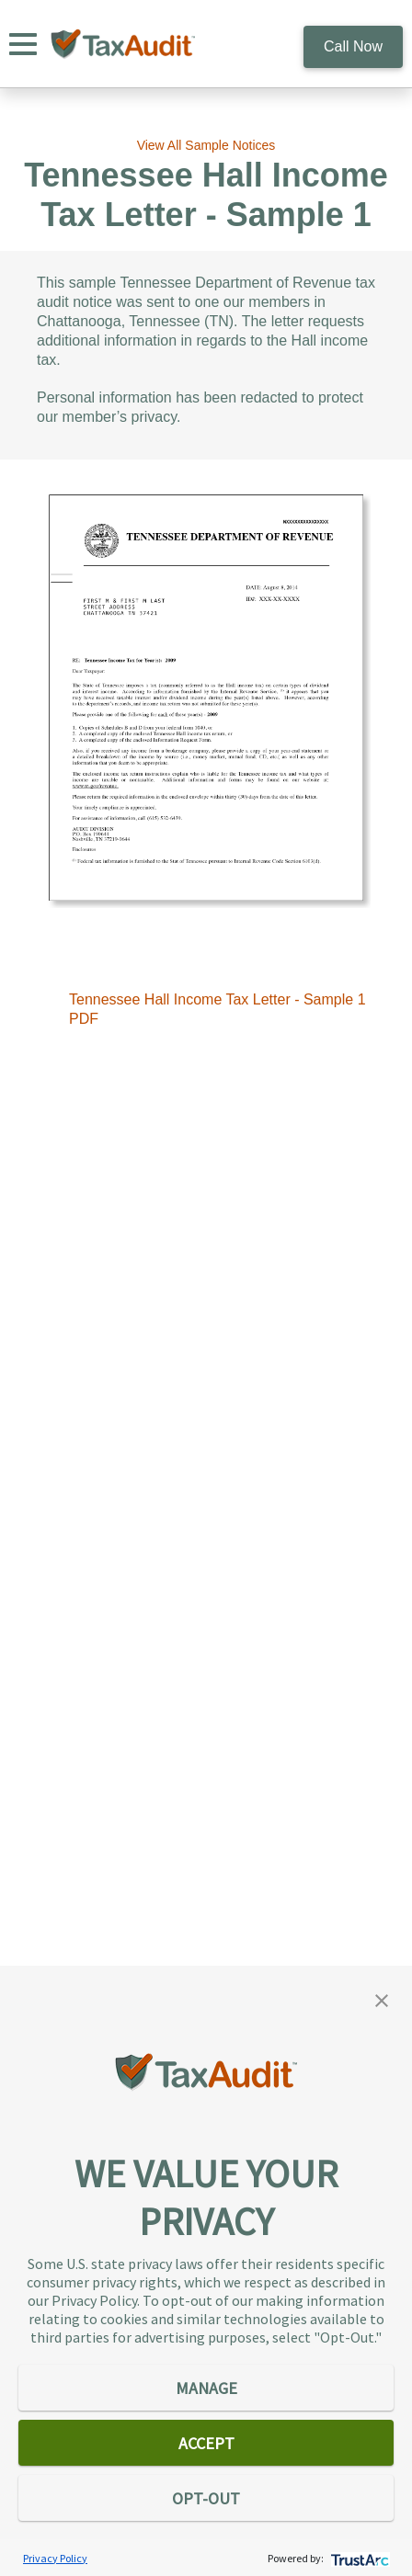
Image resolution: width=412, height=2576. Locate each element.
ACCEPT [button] (206, 2443)
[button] (381, 1999)
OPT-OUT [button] (206, 2498)
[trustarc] (358, 2558)
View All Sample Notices (206, 145)
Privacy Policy (55, 2558)
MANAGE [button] (206, 2388)
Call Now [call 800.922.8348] (353, 46)
